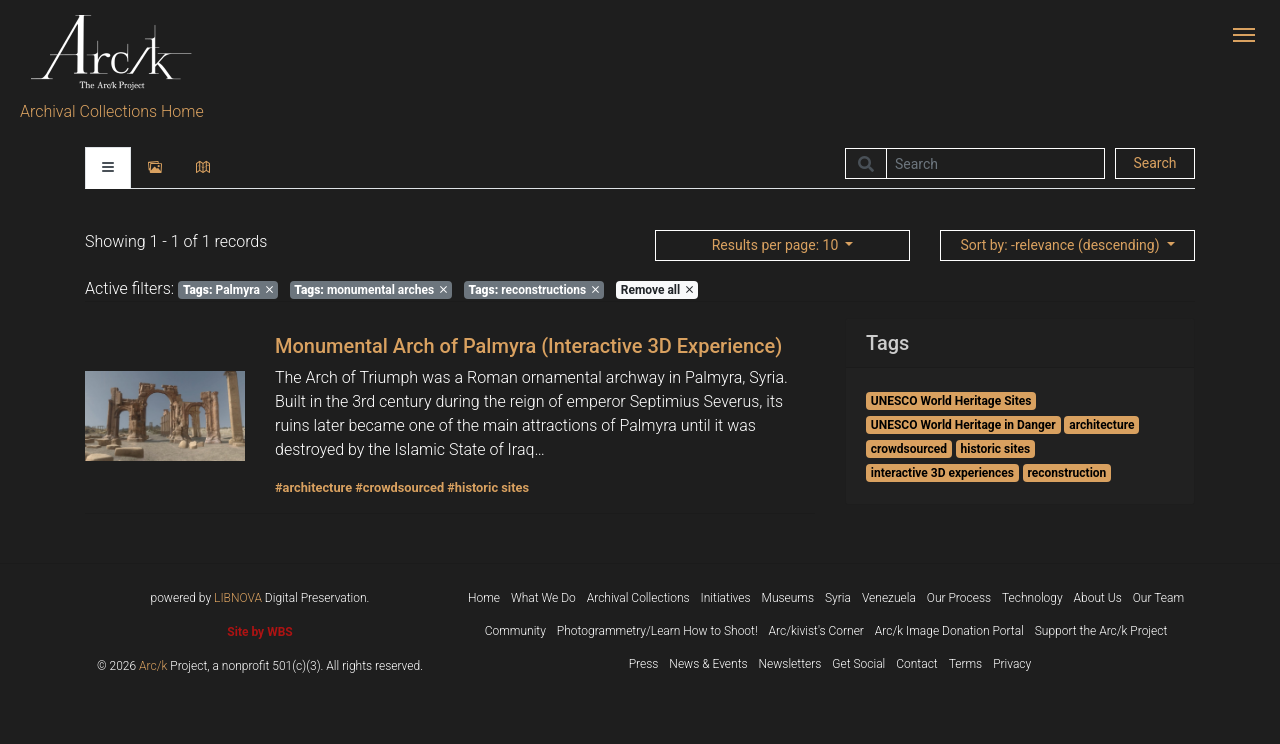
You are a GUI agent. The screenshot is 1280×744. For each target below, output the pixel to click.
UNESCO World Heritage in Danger (963, 425)
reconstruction (1066, 473)
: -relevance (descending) (1061, 245)
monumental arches (370, 290)
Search (1154, 163)
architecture (1101, 425)
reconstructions (534, 290)
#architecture (313, 487)
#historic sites (488, 487)
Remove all (657, 290)
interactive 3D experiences (942, 473)
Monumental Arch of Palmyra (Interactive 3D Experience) (528, 346)
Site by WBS (259, 632)
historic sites (996, 449)
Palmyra (228, 290)
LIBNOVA (238, 598)
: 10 (777, 245)
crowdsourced (909, 449)
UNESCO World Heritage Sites (951, 401)
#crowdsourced (399, 487)
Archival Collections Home (112, 111)
